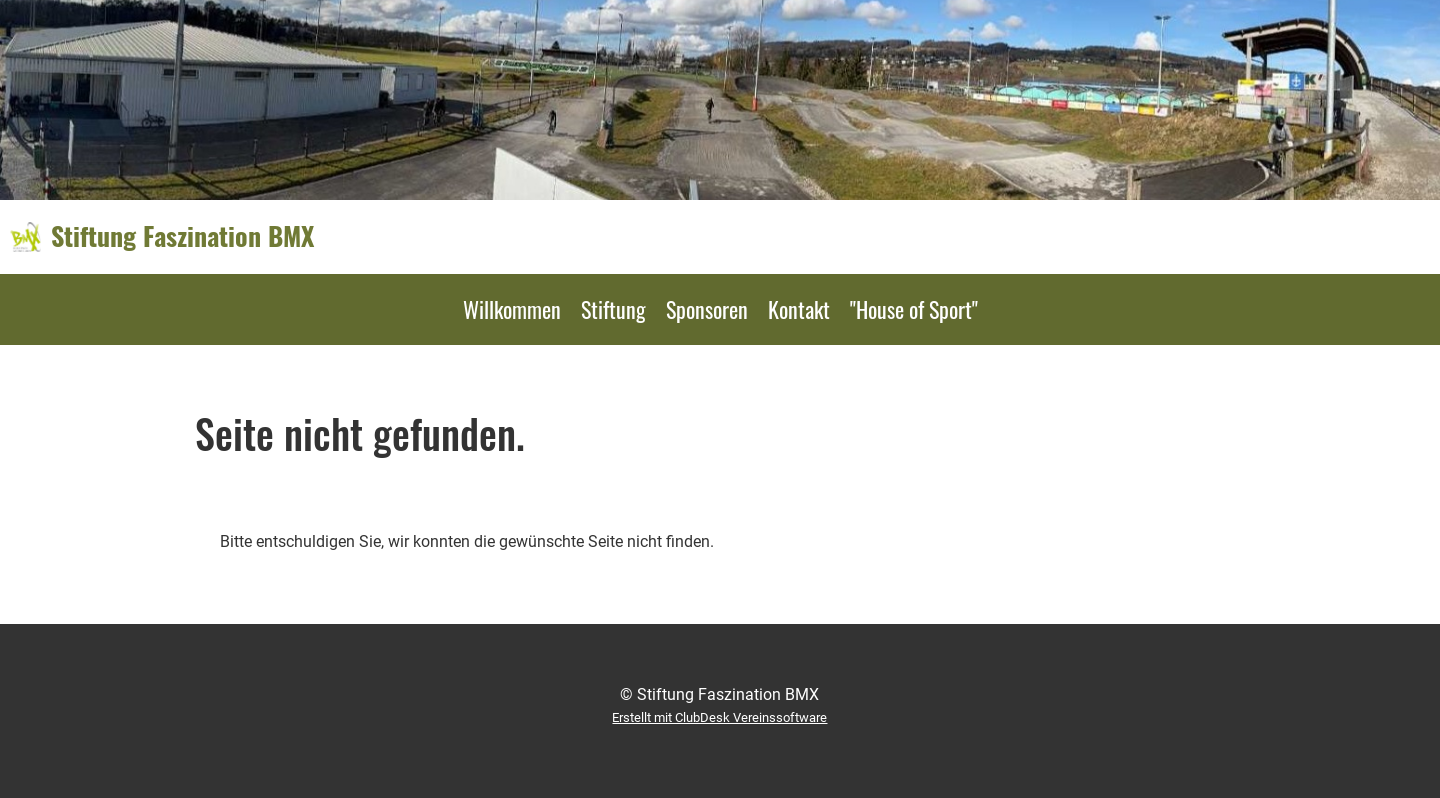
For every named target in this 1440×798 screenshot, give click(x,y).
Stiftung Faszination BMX (182, 236)
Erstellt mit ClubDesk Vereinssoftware (719, 717)
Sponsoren (707, 309)
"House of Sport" (914, 309)
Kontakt (799, 309)
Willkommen (512, 309)
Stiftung (613, 309)
